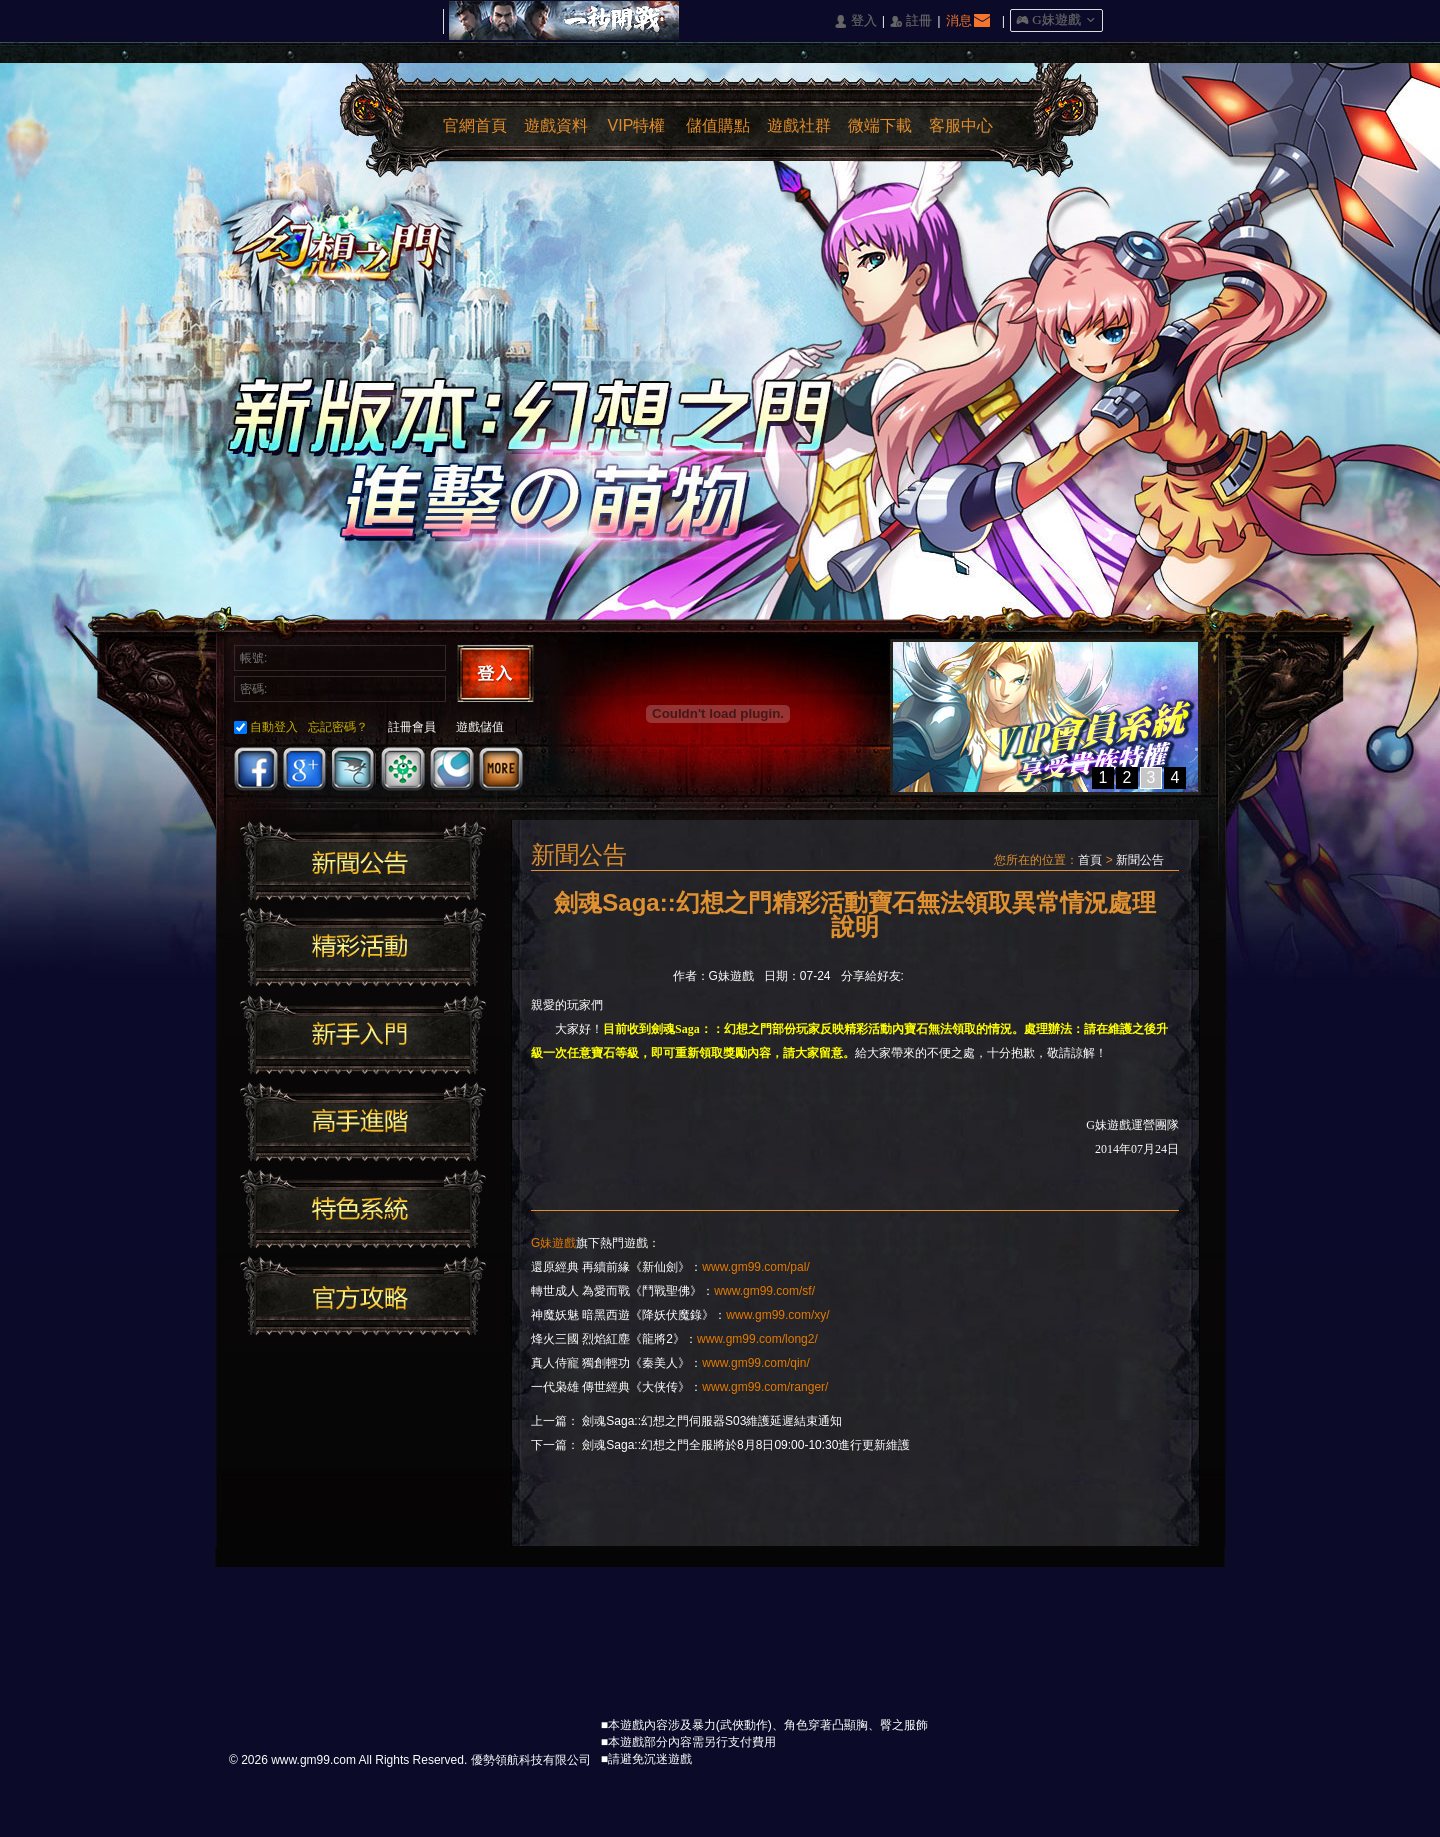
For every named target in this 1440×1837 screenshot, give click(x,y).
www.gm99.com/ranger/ (765, 1387)
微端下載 (880, 125)
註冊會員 (412, 727)
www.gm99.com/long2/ (757, 1339)
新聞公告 (1140, 860)
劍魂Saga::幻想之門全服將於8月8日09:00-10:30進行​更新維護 (746, 1445)
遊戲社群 (799, 125)
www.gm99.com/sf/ (764, 1291)
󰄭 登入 (855, 21)
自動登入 (266, 727)
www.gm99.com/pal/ (755, 1267)
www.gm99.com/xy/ (777, 1315)
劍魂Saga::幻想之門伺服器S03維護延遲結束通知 (712, 1421)
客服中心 (961, 125)
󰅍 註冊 (911, 21)
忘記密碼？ (338, 727)
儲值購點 (718, 125)
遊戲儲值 (480, 727)
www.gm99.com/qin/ (755, 1363)
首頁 (1090, 860)
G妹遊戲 (553, 1243)
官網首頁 (475, 125)
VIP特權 (637, 125)
